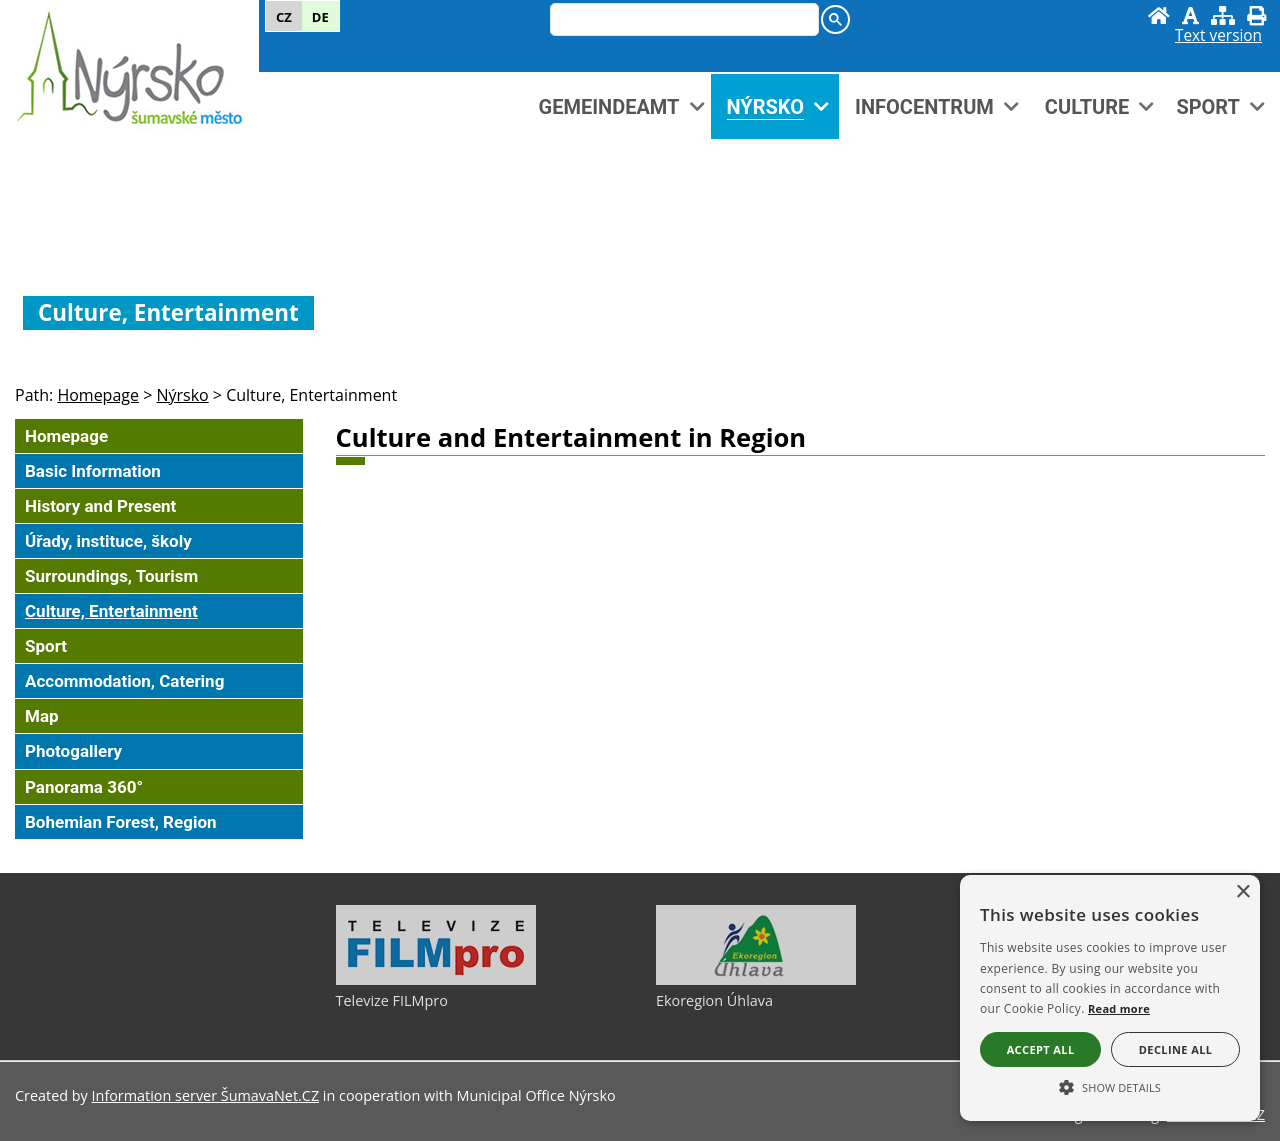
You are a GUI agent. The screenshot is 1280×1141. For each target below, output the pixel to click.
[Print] (1256, 15)
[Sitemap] (1223, 15)
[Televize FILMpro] (436, 980)
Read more (1119, 1008)
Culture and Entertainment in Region (571, 437)
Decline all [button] (1176, 1049)
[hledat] (680, 21)
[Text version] (1218, 36)
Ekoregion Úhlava (714, 1000)
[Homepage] (1159, 15)
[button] (1110, 1086)
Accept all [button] (1041, 1049)
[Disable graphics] (1190, 15)
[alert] (1110, 998)
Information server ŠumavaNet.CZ (206, 1095)
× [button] (1242, 892)
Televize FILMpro (392, 1000)
